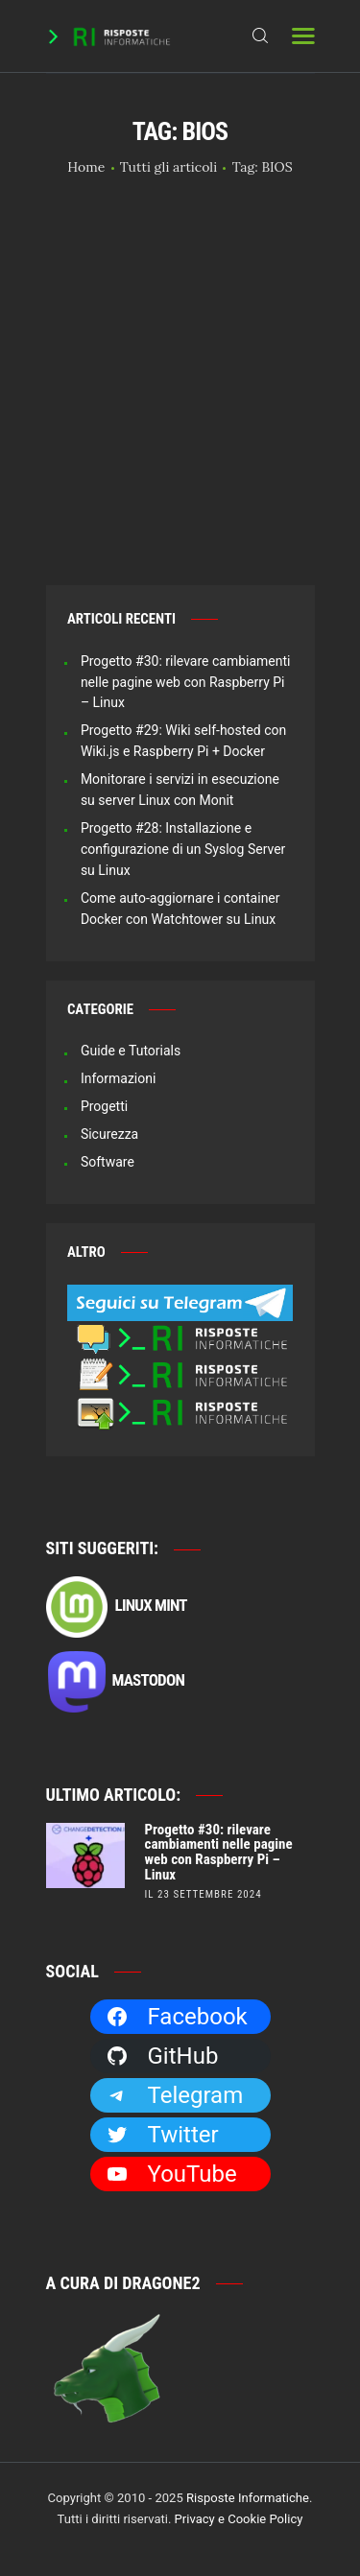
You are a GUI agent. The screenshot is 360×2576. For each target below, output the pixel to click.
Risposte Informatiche (247, 2498)
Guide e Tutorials (130, 1050)
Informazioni (118, 1078)
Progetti (104, 1106)
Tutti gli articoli (168, 167)
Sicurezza (109, 1134)
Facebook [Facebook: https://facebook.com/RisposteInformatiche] (177, 2016)
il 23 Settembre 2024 (203, 1894)
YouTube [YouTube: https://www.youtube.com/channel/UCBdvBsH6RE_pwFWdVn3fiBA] (171, 2174)
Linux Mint (116, 1607)
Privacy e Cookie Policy (239, 2519)
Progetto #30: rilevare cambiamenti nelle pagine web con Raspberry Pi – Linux (186, 682)
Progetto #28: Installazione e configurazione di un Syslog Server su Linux (183, 849)
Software (107, 1162)
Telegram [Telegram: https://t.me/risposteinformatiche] (175, 2095)
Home (86, 167)
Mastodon (115, 1682)
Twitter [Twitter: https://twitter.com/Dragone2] (162, 2134)
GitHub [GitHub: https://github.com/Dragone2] (162, 2056)
